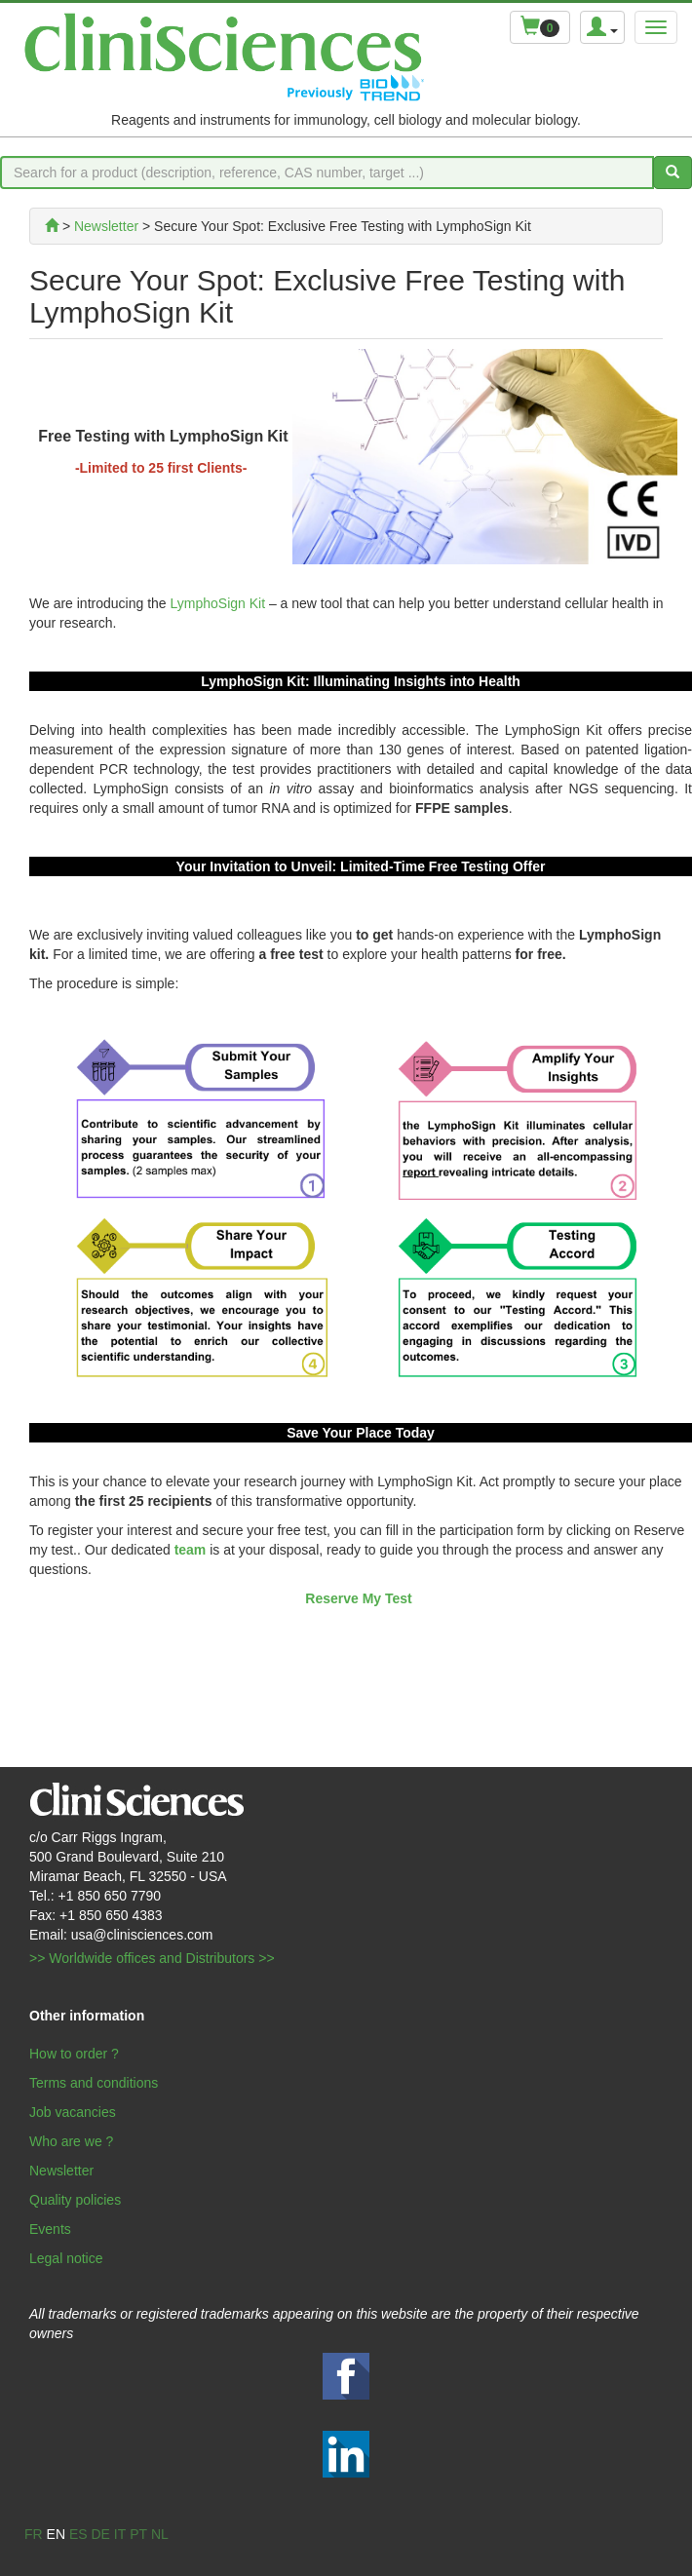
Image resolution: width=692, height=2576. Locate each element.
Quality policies (75, 2200)
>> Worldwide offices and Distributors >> (152, 1958)
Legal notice (66, 2258)
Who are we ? (71, 2141)
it (120, 2534)
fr (33, 2534)
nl (160, 2534)
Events (50, 2229)
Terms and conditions (93, 2083)
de (100, 2534)
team (190, 1549)
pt (138, 2534)
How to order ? (74, 2053)
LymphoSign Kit (218, 603)
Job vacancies (72, 2112)
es (78, 2534)
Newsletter (61, 2170)
